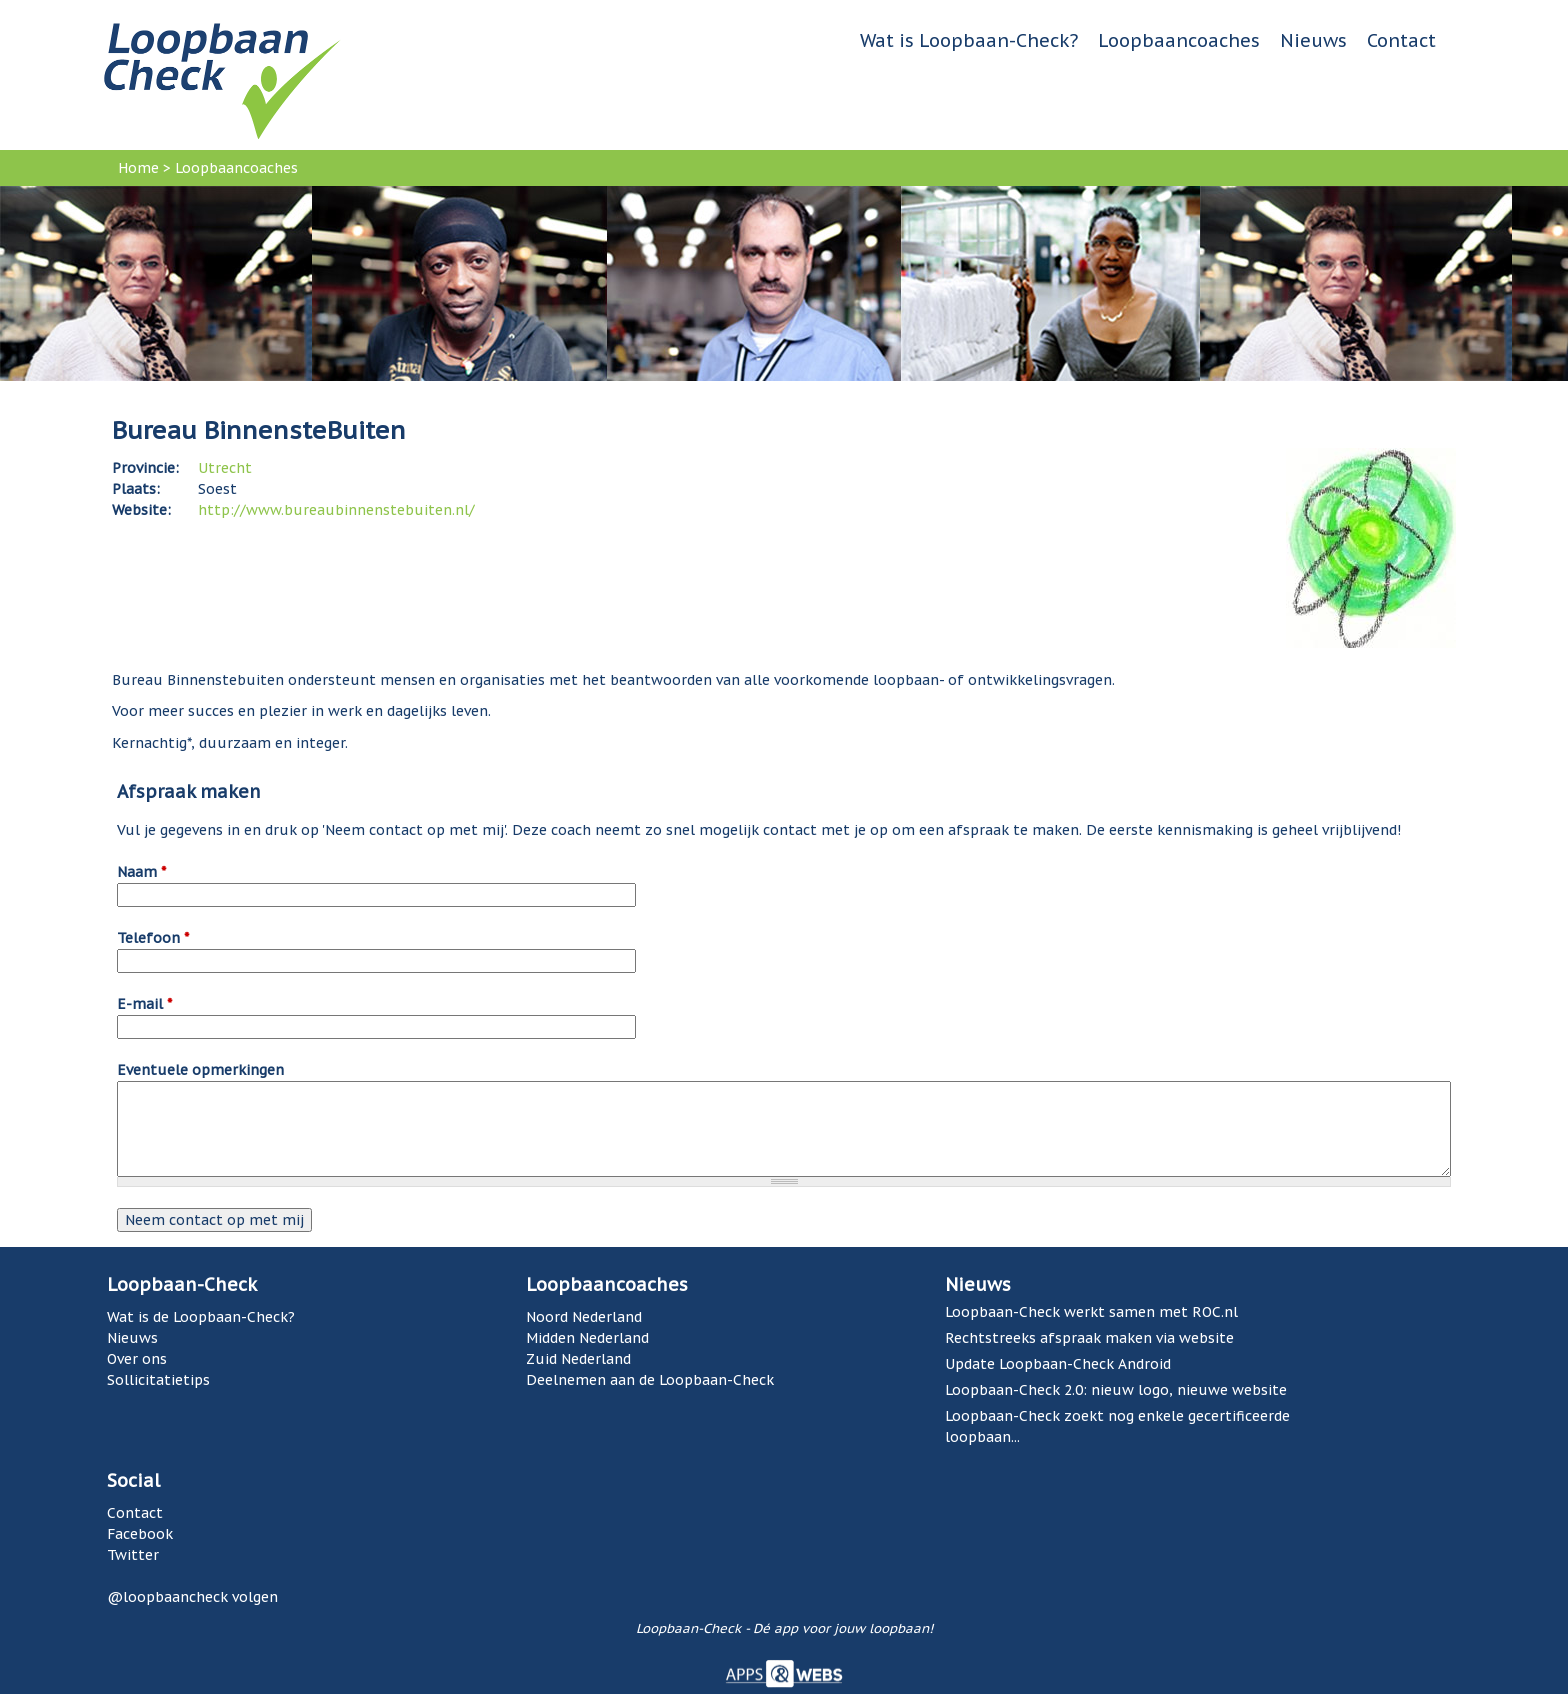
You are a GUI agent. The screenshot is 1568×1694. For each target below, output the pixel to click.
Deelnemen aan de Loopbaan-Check (650, 1380)
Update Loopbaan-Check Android (1058, 1364)
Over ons (137, 1359)
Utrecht (225, 468)
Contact (1401, 40)
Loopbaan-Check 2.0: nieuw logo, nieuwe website (1116, 1390)
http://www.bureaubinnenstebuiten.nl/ (336, 510)
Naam (141, 872)
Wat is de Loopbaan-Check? (201, 1317)
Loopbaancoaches (1179, 40)
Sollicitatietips (158, 1380)
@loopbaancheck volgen (192, 1597)
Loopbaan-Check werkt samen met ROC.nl (1091, 1312)
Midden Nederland (587, 1338)
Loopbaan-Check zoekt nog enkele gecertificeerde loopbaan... (1117, 1426)
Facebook (140, 1534)
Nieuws (1313, 40)
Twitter (133, 1555)
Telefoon (153, 938)
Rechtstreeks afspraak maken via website (1089, 1338)
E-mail (144, 1004)
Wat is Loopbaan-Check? (969, 40)
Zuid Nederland (578, 1359)
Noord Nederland (584, 1317)
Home (138, 168)
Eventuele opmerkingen (200, 1070)
